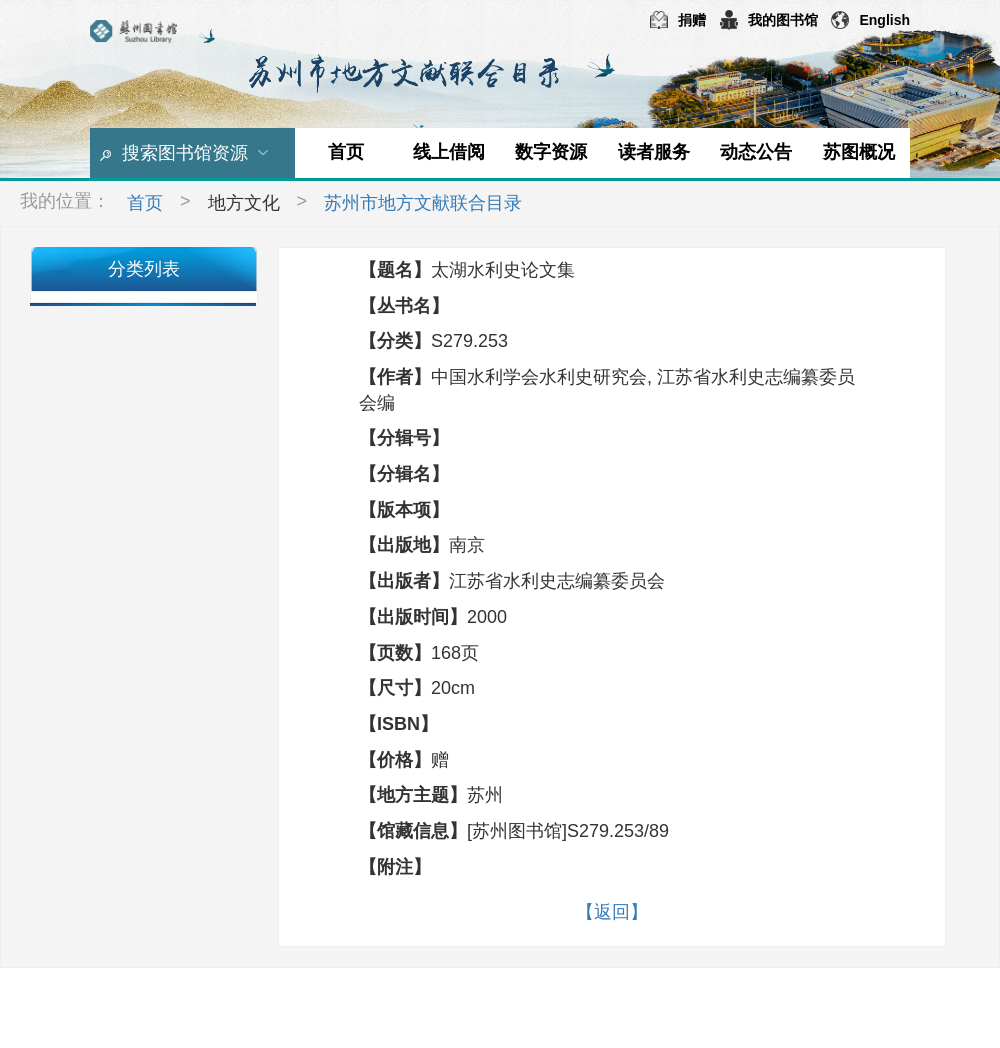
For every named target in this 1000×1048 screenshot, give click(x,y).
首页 (346, 152)
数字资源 (551, 152)
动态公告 (756, 152)
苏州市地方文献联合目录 (423, 203)
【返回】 (612, 912)
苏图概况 (859, 152)
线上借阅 (449, 152)
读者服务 (654, 152)
